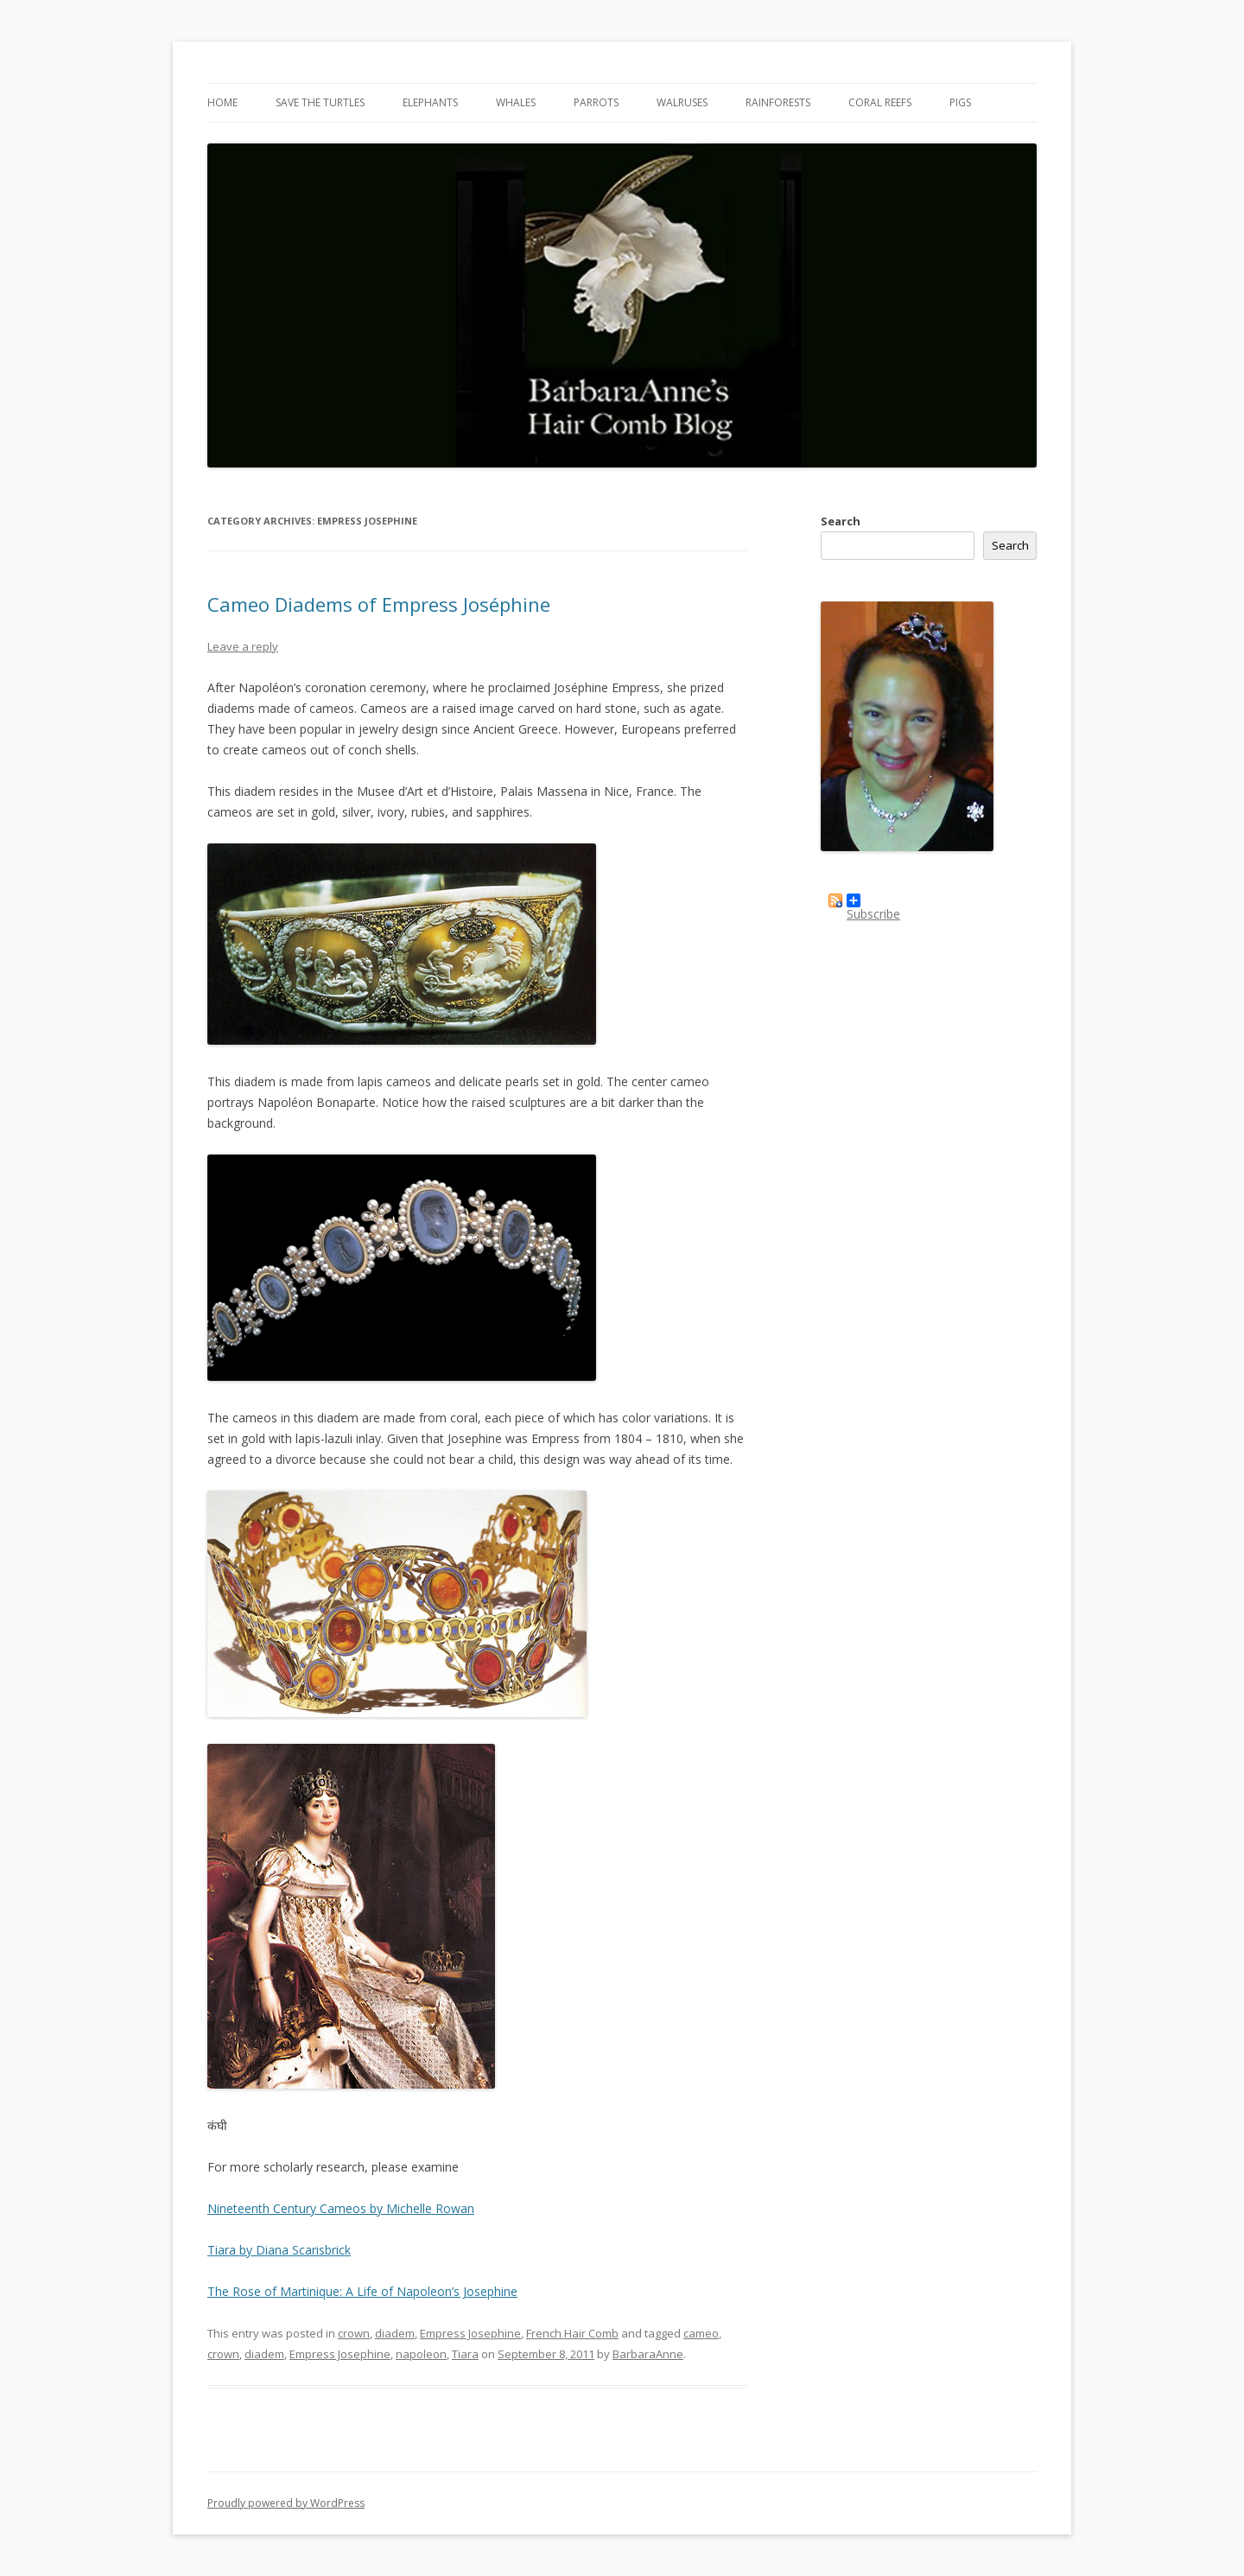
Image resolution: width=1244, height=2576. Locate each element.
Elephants (430, 102)
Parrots (596, 102)
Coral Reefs (879, 102)
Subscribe (873, 900)
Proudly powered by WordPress (286, 2503)
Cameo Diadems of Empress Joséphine (378, 604)
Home (222, 102)
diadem (395, 2333)
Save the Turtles (320, 102)
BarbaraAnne (647, 2354)
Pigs (960, 102)
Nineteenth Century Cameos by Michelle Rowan (340, 2208)
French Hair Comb (572, 2333)
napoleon (421, 2354)
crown (354, 2333)
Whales (516, 102)
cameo (701, 2333)
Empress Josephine (470, 2333)
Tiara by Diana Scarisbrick (279, 2250)
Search (840, 521)
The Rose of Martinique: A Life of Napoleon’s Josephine (362, 2291)
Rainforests (778, 102)
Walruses (682, 102)
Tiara (465, 2354)
